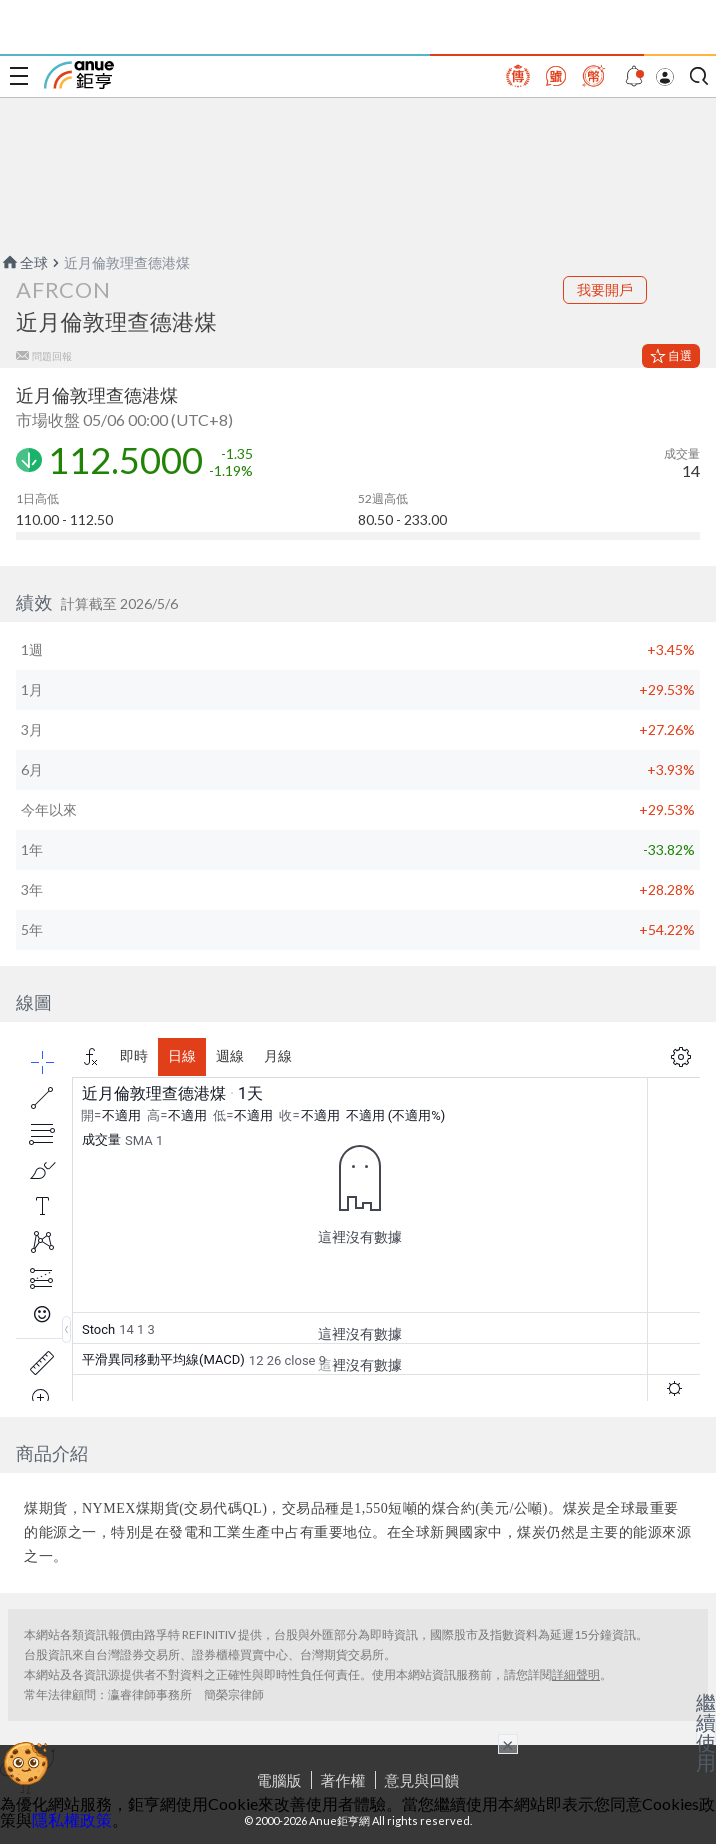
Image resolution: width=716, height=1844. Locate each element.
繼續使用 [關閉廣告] (706, 1732)
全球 (24, 262)
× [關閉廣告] (508, 1744)
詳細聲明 (576, 1674)
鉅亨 (79, 75)
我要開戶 (605, 289)
